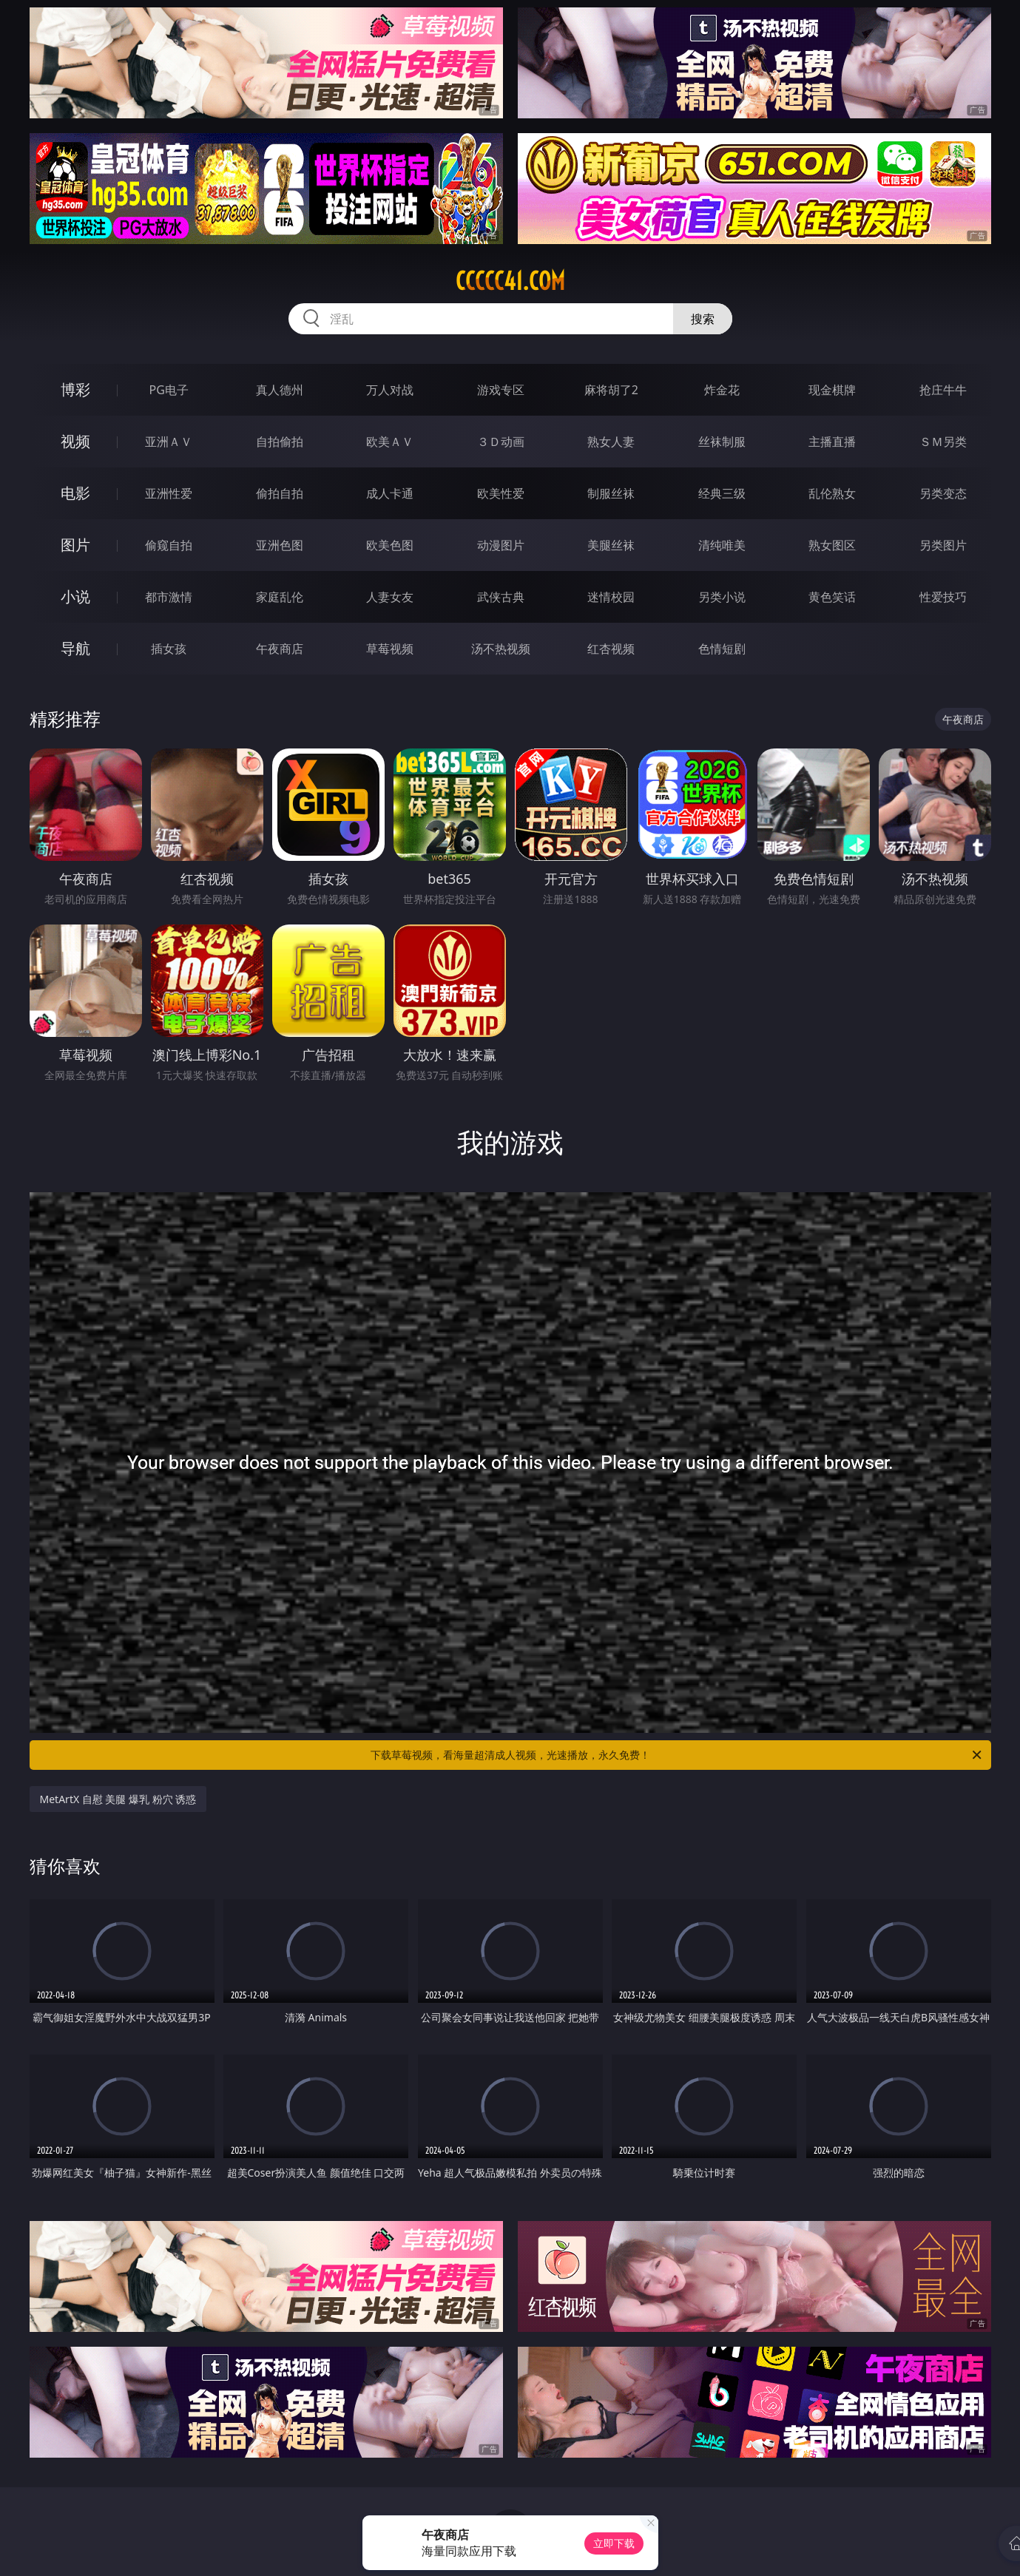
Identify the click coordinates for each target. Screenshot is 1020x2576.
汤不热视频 (500, 648)
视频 (75, 441)
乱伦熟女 (832, 493)
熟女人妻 (611, 441)
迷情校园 (611, 597)
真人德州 (279, 390)
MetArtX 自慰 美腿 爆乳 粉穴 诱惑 (118, 1799)
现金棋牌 (832, 390)
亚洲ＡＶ (168, 441)
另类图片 (943, 545)
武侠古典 (500, 597)
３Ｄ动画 (500, 441)
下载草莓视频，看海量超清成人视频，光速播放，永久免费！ (677, 1755)
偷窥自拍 (168, 545)
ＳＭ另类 (943, 441)
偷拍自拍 (279, 493)
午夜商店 (279, 648)
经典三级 (722, 493)
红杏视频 (611, 648)
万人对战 (389, 390)
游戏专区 (500, 390)
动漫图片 (500, 545)
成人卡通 (389, 493)
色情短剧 (722, 648)
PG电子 (169, 390)
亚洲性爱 (168, 493)
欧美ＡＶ (389, 441)
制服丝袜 (611, 493)
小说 (75, 596)
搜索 (703, 319)
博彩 (75, 389)
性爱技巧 (943, 597)
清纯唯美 (722, 545)
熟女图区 (832, 545)
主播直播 (832, 441)
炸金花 (722, 390)
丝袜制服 (722, 441)
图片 (75, 545)
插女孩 (168, 648)
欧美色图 (389, 545)
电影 (75, 493)
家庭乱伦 (279, 597)
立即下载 (614, 2543)
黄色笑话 (832, 597)
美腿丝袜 (611, 545)
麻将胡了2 (611, 390)
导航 (75, 648)
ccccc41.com (510, 281)
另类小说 (722, 597)
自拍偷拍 (279, 441)
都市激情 (168, 597)
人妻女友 (389, 597)
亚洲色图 (279, 545)
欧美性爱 (500, 493)
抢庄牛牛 (943, 390)
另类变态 (943, 493)
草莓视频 (389, 648)
